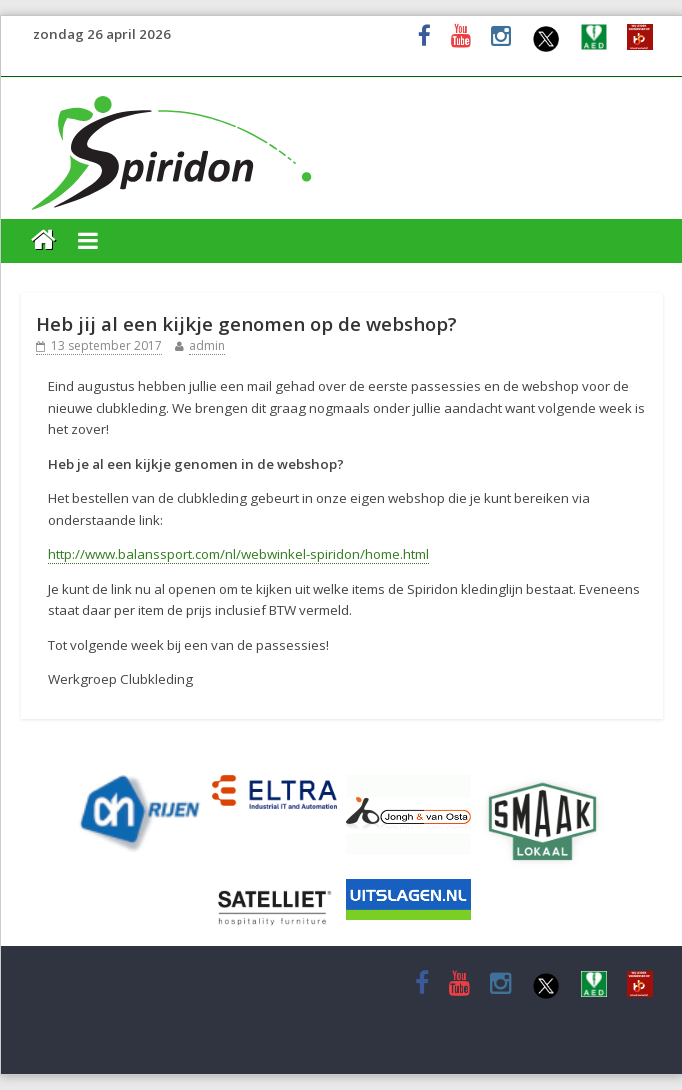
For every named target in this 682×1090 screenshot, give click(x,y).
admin (207, 345)
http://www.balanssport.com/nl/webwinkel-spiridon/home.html (238, 554)
